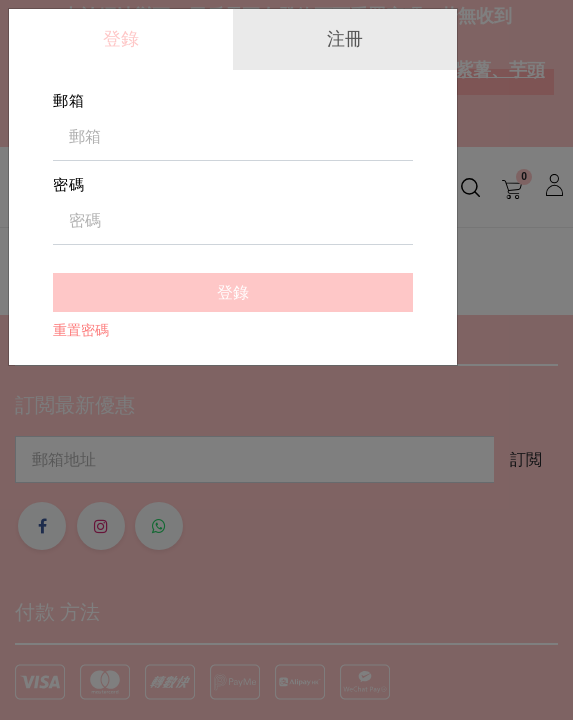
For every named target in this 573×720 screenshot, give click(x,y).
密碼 (69, 185)
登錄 (233, 292)
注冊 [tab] (345, 38)
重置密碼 (81, 330)
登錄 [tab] (121, 38)
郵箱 (69, 101)
